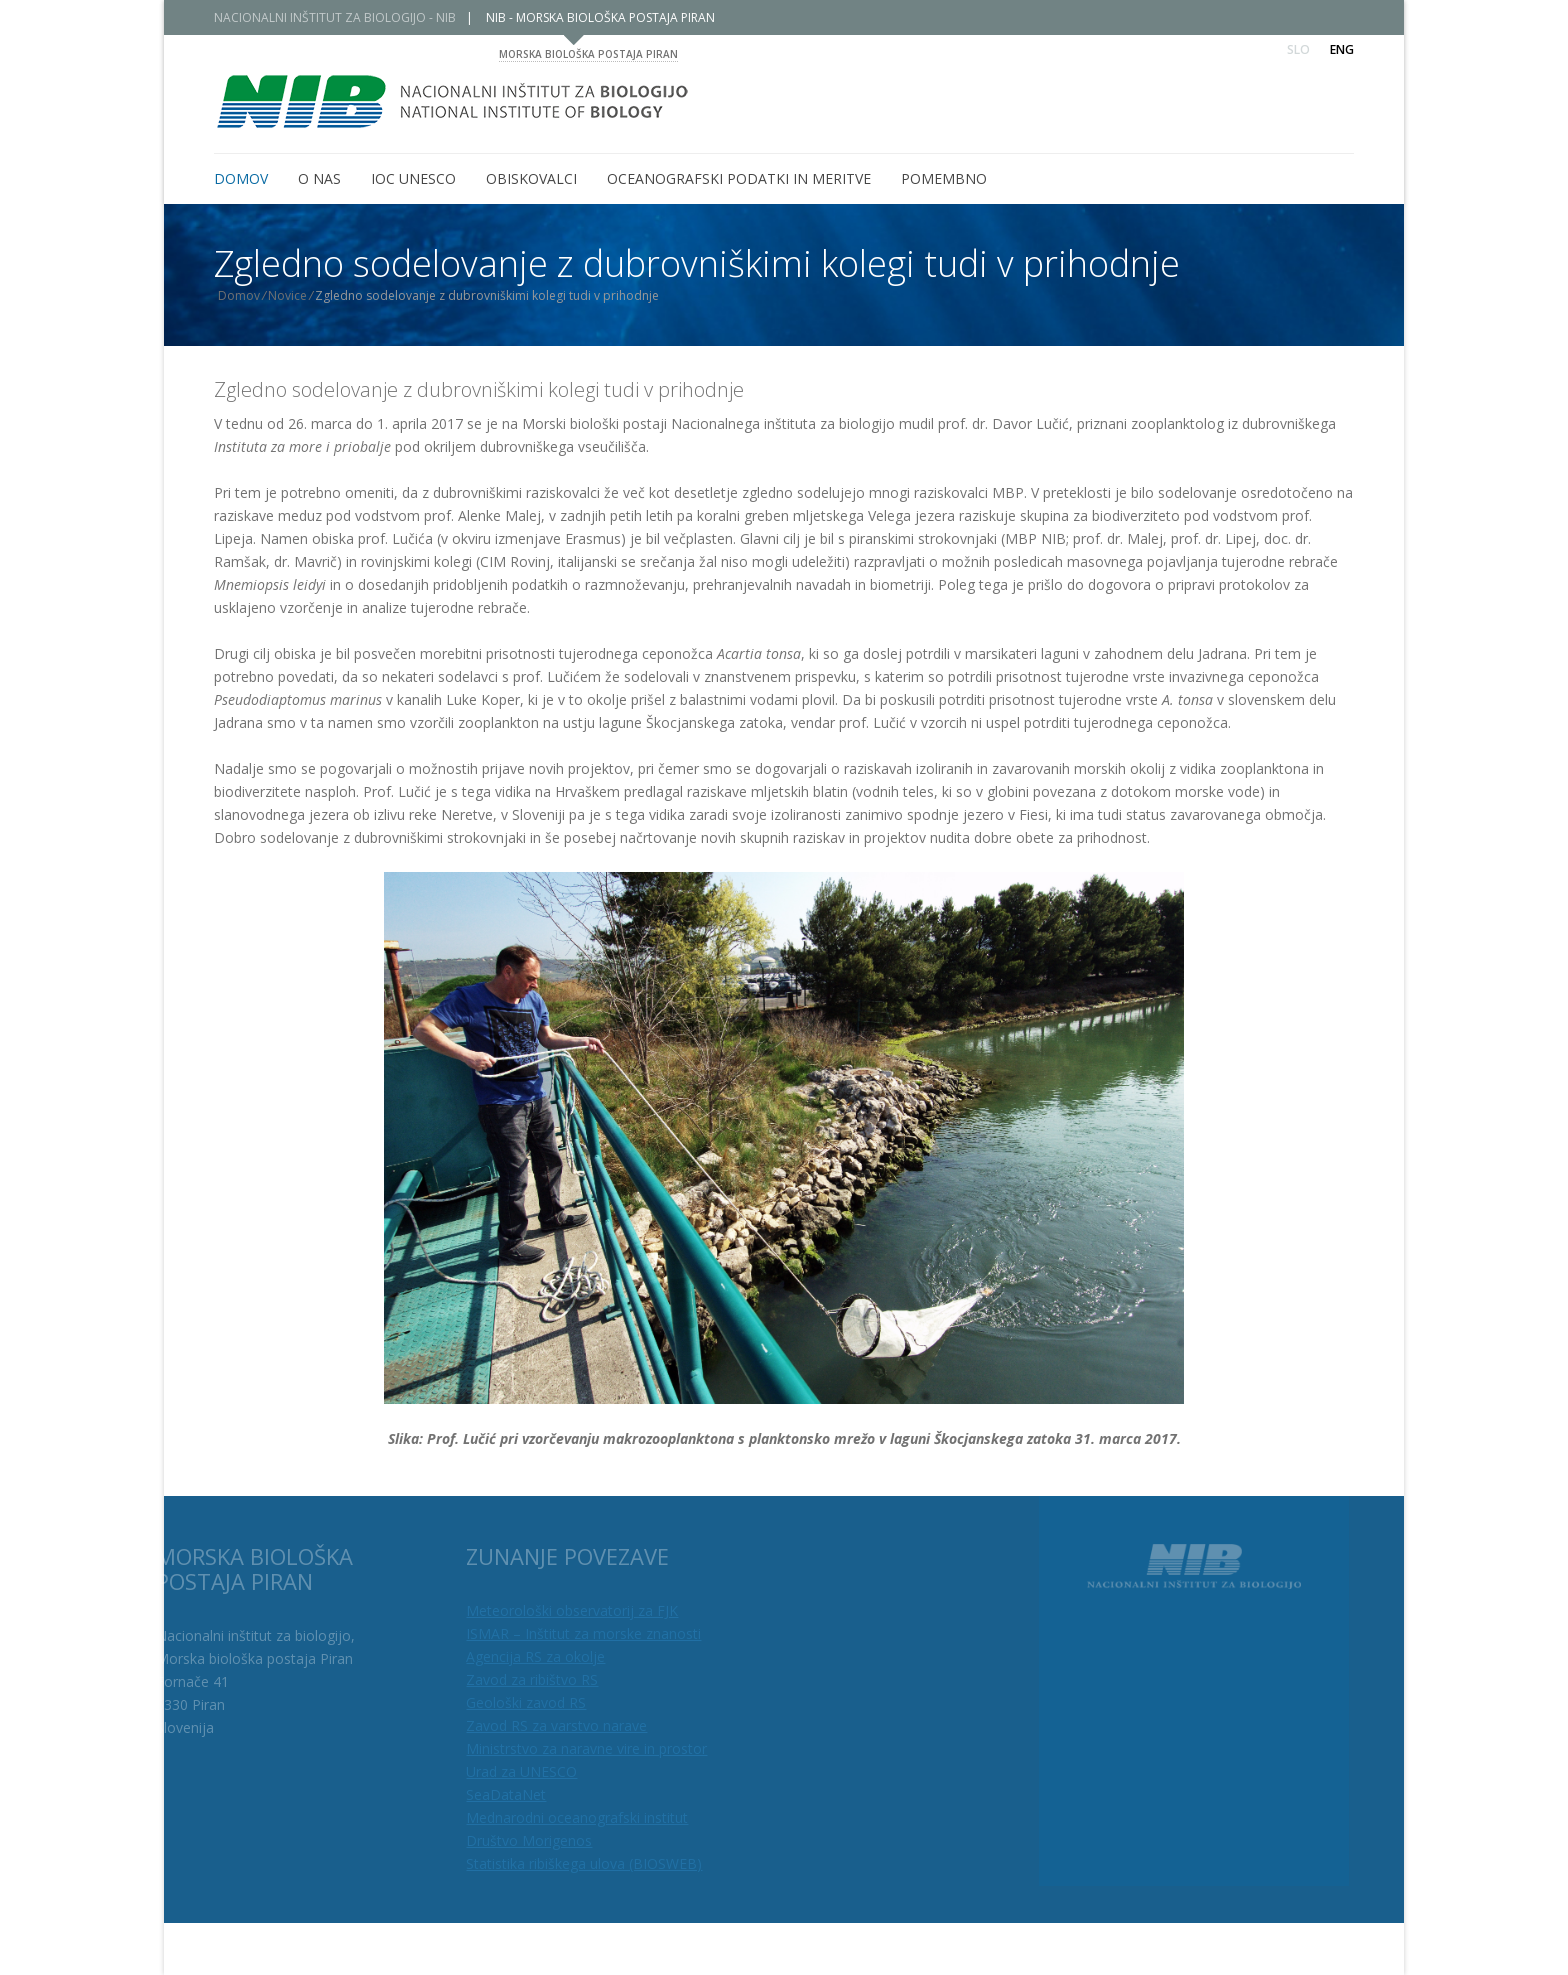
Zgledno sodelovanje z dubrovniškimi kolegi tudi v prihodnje (479, 389)
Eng (1342, 49)
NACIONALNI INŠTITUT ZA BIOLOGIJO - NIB (335, 17)
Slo (1298, 49)
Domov (239, 295)
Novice (287, 295)
